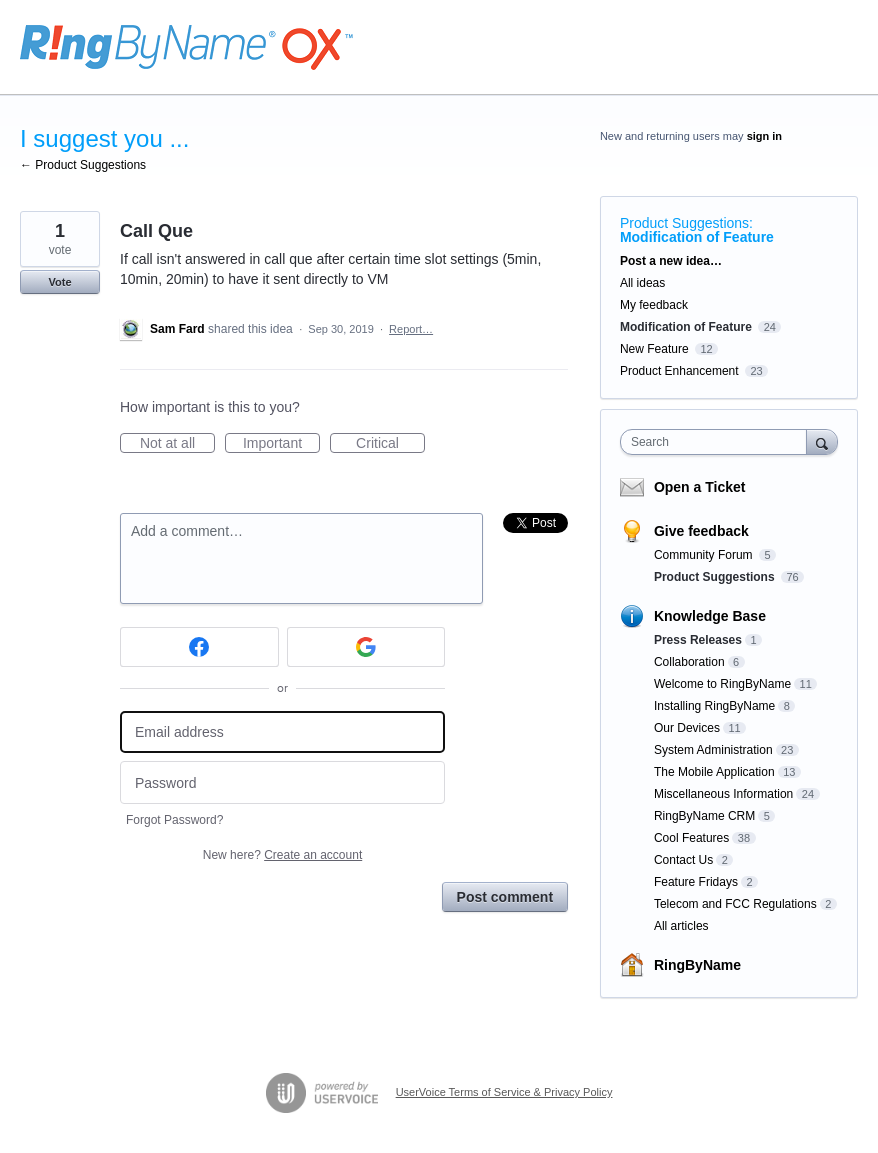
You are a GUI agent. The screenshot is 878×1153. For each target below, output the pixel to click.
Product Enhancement (679, 371)
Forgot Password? (174, 820)
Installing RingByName (714, 706)
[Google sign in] (366, 647)
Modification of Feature (697, 237)
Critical (390, 444)
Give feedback (701, 531)
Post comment (505, 897)
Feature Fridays (696, 882)
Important (281, 444)
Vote (59, 282)
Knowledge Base (710, 616)
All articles (681, 926)
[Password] (282, 782)
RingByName (697, 965)
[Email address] (282, 732)
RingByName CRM (704, 816)
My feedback (654, 305)
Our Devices (687, 728)
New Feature (654, 349)
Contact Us (683, 860)
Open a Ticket (700, 487)
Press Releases (698, 640)
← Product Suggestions (83, 165)
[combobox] (718, 442)
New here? (282, 855)
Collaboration (689, 662)
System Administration (713, 750)
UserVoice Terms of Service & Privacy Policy (504, 1092)
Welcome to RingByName (722, 684)
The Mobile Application (714, 772)
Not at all (177, 444)
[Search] (822, 441)
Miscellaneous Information (723, 794)
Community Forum (705, 555)
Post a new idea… (671, 261)
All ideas (642, 283)
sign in (764, 136)
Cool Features (691, 838)
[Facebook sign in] (199, 647)
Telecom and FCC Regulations (735, 904)
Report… (411, 329)
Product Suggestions (684, 223)
